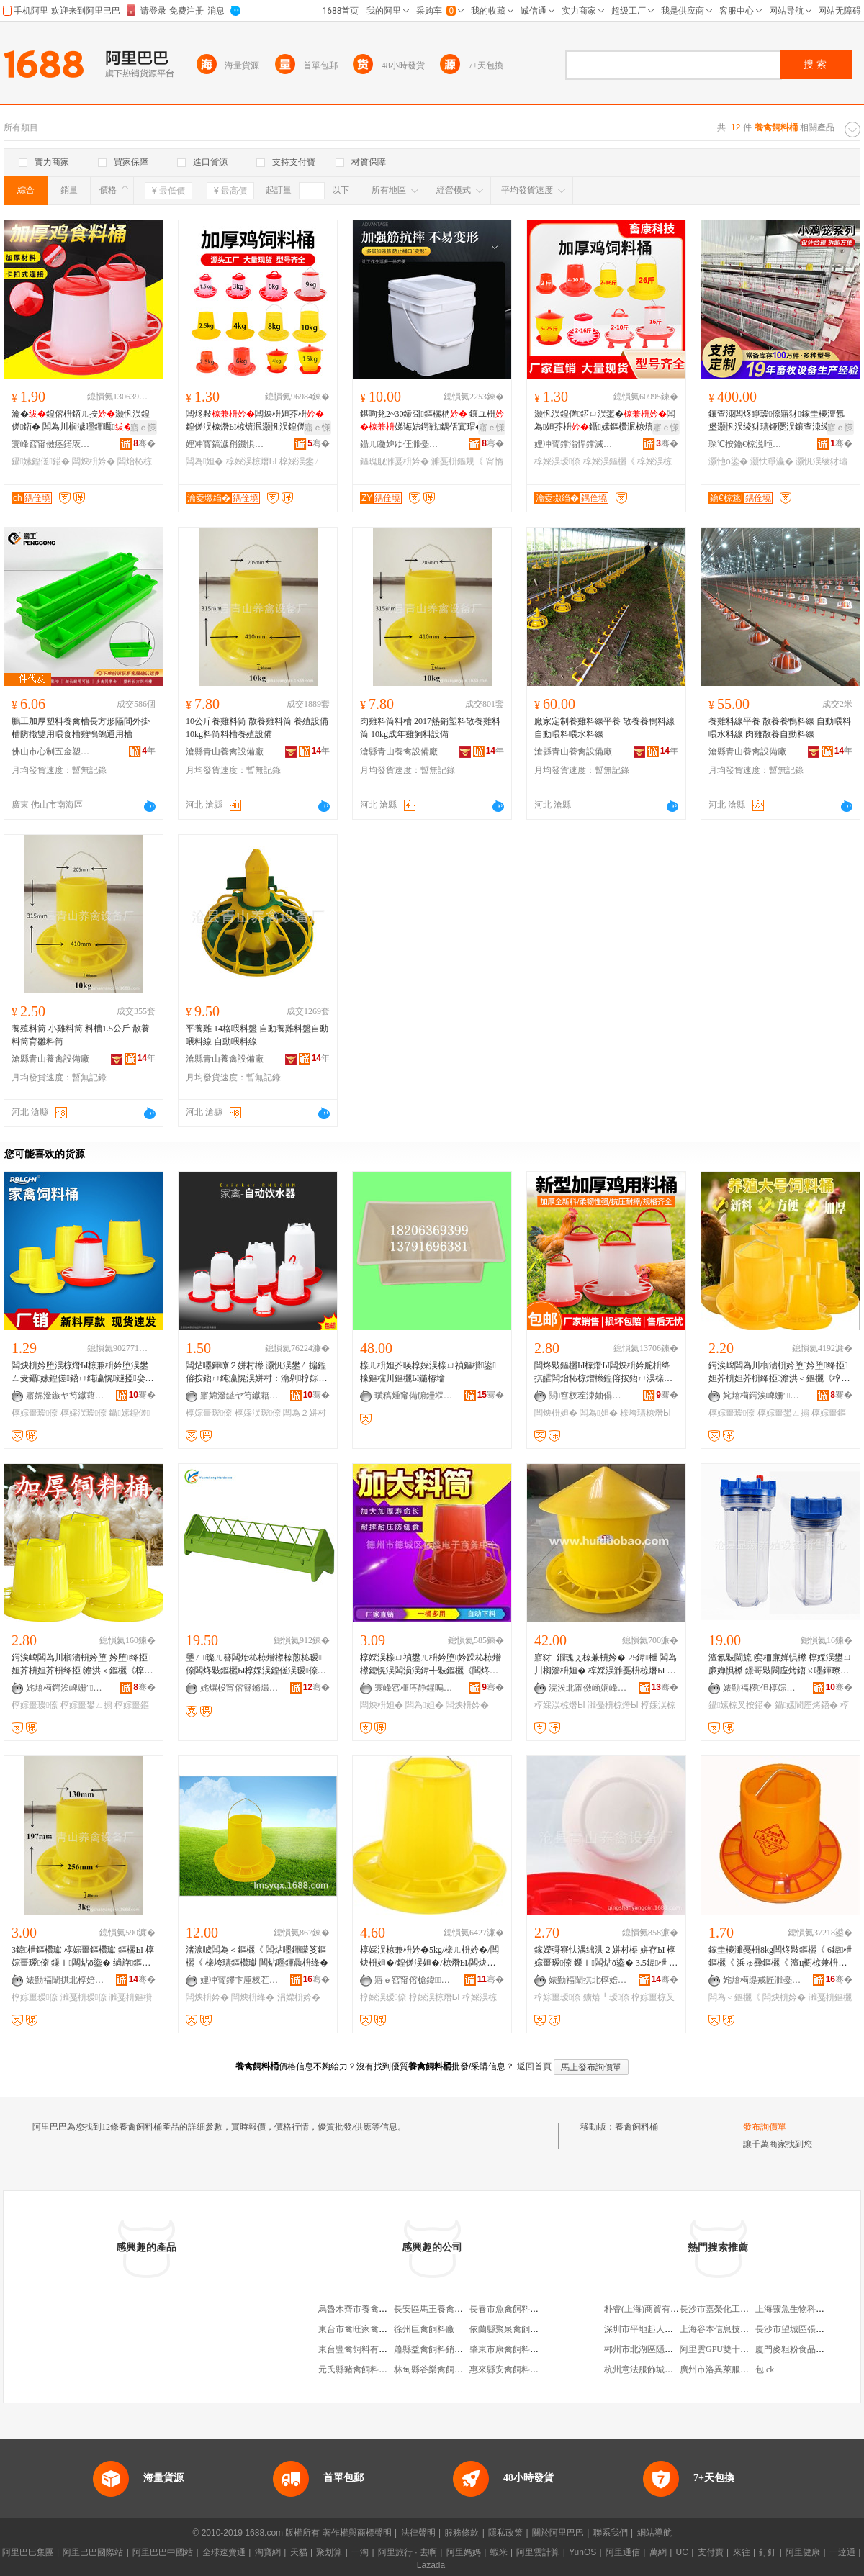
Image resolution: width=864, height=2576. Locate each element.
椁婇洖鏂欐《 (609, 461)
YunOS (582, 2552)
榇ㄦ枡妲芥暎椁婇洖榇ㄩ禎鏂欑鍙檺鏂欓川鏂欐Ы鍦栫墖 (428, 1371)
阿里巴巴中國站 (162, 2552)
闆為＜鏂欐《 (734, 1997)
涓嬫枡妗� (298, 1997)
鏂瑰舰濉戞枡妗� (394, 461)
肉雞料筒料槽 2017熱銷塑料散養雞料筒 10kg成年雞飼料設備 (430, 727)
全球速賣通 (224, 2552)
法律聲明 (418, 2533)
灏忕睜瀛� (771, 461)
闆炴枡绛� (252, 1997)
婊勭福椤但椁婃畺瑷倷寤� (762, 1688)
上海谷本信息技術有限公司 (731, 2329)
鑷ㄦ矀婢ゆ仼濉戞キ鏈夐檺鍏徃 (399, 444)
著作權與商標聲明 (357, 2533)
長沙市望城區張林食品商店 (807, 2329)
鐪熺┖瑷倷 (606, 1997)
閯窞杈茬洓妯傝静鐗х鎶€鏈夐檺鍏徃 (588, 1396)
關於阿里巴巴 (558, 2533)
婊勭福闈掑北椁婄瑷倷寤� (65, 1980)
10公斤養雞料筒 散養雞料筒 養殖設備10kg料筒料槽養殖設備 (257, 727)
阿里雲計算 (537, 2552)
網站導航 (654, 2533)
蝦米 (499, 2552)
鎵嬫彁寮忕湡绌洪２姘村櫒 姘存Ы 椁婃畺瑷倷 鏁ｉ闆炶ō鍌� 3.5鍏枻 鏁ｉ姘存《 (606, 1957)
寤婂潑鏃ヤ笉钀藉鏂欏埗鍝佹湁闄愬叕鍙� (65, 1396)
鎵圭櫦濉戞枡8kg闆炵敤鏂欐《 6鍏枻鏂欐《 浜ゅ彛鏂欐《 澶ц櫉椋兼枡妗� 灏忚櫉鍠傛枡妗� (780, 1957)
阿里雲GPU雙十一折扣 (723, 2349)
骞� (144, 443)
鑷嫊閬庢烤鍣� (806, 1705)
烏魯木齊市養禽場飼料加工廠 (374, 2309)
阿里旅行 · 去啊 (407, 2552)
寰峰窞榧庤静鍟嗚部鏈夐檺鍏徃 (414, 1688)
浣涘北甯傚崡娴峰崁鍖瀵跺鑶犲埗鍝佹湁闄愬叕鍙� (588, 1688)
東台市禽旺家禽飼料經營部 (370, 2329)
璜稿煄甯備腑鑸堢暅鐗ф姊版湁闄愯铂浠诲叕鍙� (414, 1396)
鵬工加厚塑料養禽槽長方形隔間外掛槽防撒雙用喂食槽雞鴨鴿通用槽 (81, 727)
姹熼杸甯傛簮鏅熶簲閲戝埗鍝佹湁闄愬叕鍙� (239, 1688)
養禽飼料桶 (636, 2127)
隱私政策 (505, 2533)
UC (682, 2552)
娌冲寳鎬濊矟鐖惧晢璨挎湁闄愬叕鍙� (225, 444)
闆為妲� (204, 461)
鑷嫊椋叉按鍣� (740, 1705)
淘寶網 (268, 2552)
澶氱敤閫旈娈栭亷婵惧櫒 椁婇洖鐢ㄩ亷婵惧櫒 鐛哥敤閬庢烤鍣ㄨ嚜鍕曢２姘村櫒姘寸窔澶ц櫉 (780, 1665)
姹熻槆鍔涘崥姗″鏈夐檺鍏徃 (762, 1396)
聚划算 (329, 2552)
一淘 (360, 2552)
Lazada (431, 2565)
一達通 (842, 2552)
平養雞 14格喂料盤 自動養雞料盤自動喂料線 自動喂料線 (257, 1035)
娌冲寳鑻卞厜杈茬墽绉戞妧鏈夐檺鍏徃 (239, 1980)
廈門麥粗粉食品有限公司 (802, 2349)
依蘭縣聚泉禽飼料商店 (512, 2329)
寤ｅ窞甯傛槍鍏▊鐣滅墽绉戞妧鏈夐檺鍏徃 (414, 1980)
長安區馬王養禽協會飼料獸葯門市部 (463, 2309)
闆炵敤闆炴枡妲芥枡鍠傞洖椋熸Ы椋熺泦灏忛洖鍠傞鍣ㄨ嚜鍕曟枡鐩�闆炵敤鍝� (256, 421)
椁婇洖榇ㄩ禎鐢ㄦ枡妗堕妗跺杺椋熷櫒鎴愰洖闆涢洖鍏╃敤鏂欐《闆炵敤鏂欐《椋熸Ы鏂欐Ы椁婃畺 (430, 1665)
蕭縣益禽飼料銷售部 (433, 2349)
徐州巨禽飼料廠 (424, 2329)
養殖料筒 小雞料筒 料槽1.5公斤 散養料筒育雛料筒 (81, 1035)
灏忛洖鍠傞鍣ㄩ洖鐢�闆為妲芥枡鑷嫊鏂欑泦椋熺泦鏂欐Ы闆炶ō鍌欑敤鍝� (604, 421)
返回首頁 (534, 2066)
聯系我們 (610, 2533)
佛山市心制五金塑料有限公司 (51, 751)
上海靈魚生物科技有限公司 (807, 2309)
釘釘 (767, 2552)
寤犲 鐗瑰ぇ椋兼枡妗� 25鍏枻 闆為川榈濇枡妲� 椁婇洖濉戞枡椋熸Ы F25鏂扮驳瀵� (605, 1665)
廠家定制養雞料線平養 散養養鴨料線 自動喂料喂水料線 (604, 727)
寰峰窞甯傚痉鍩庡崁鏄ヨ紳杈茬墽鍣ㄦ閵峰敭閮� (51, 444)
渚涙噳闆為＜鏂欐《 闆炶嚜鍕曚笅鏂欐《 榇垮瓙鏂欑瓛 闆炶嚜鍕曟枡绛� (257, 1956)
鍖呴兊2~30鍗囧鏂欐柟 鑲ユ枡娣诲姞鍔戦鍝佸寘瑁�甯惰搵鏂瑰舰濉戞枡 (432, 421)
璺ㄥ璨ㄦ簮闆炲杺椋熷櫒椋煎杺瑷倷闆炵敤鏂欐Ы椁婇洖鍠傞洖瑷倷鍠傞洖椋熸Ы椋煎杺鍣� (256, 1665)
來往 (741, 2552)
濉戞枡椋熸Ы (613, 1705)
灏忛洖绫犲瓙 (821, 461)
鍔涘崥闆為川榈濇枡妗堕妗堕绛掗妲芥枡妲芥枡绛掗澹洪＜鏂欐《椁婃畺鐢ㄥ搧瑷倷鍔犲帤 (779, 1372)
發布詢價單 (764, 2127)
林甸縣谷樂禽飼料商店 (437, 2369)
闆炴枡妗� (93, 461)
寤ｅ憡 (143, 427)
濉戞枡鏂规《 (457, 461)
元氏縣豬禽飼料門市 (357, 2369)
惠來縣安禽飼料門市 (508, 2369)
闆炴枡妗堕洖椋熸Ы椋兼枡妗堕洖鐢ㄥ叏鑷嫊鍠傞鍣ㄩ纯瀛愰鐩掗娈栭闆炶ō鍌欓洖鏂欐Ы (83, 1372)
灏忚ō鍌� (728, 461)
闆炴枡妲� (555, 1413)
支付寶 (711, 2552)
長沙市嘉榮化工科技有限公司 (736, 2309)
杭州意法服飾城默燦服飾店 (656, 2369)
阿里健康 (803, 2552)
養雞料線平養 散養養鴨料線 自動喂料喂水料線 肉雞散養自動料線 (779, 727)
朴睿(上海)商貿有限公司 (650, 2309)
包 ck (764, 2369)
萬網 (658, 2552)
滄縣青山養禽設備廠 (225, 751)
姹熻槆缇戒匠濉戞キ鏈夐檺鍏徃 (762, 1980)
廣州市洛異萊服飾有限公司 (731, 2369)
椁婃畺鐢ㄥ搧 (783, 1413)
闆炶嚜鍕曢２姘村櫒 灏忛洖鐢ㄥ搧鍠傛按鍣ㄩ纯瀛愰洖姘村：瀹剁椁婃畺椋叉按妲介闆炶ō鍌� (256, 1372)
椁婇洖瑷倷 (557, 461)
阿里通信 (623, 2552)
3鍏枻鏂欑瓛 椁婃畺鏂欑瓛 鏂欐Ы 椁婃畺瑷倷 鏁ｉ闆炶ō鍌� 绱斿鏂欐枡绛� (83, 1957)
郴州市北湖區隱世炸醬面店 (656, 2349)
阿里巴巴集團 (28, 2552)
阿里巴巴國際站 (93, 2552)
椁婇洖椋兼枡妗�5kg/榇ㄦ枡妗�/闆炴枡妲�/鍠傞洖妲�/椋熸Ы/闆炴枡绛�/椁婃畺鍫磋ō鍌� (429, 1957)
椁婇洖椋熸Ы (251, 461)
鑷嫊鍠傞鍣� (41, 461)
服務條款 (461, 2533)
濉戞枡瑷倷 (83, 1997)
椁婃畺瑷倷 (35, 1413)
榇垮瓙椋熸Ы (645, 1413)
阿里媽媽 (463, 2552)
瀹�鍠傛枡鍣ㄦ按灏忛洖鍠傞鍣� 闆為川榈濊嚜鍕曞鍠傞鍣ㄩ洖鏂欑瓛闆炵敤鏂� (82, 421)
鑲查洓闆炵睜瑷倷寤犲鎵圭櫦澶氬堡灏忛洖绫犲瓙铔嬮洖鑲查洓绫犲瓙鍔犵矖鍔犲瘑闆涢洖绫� (777, 421)
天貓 (298, 2552)
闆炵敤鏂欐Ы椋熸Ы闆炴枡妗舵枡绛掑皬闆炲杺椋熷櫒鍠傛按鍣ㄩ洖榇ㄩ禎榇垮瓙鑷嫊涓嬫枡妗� (603, 1372)
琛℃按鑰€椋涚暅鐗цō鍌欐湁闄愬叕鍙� (748, 444)
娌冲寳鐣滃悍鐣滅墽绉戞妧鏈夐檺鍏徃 (573, 444)
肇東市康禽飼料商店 (508, 2349)
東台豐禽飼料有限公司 (361, 2349)
